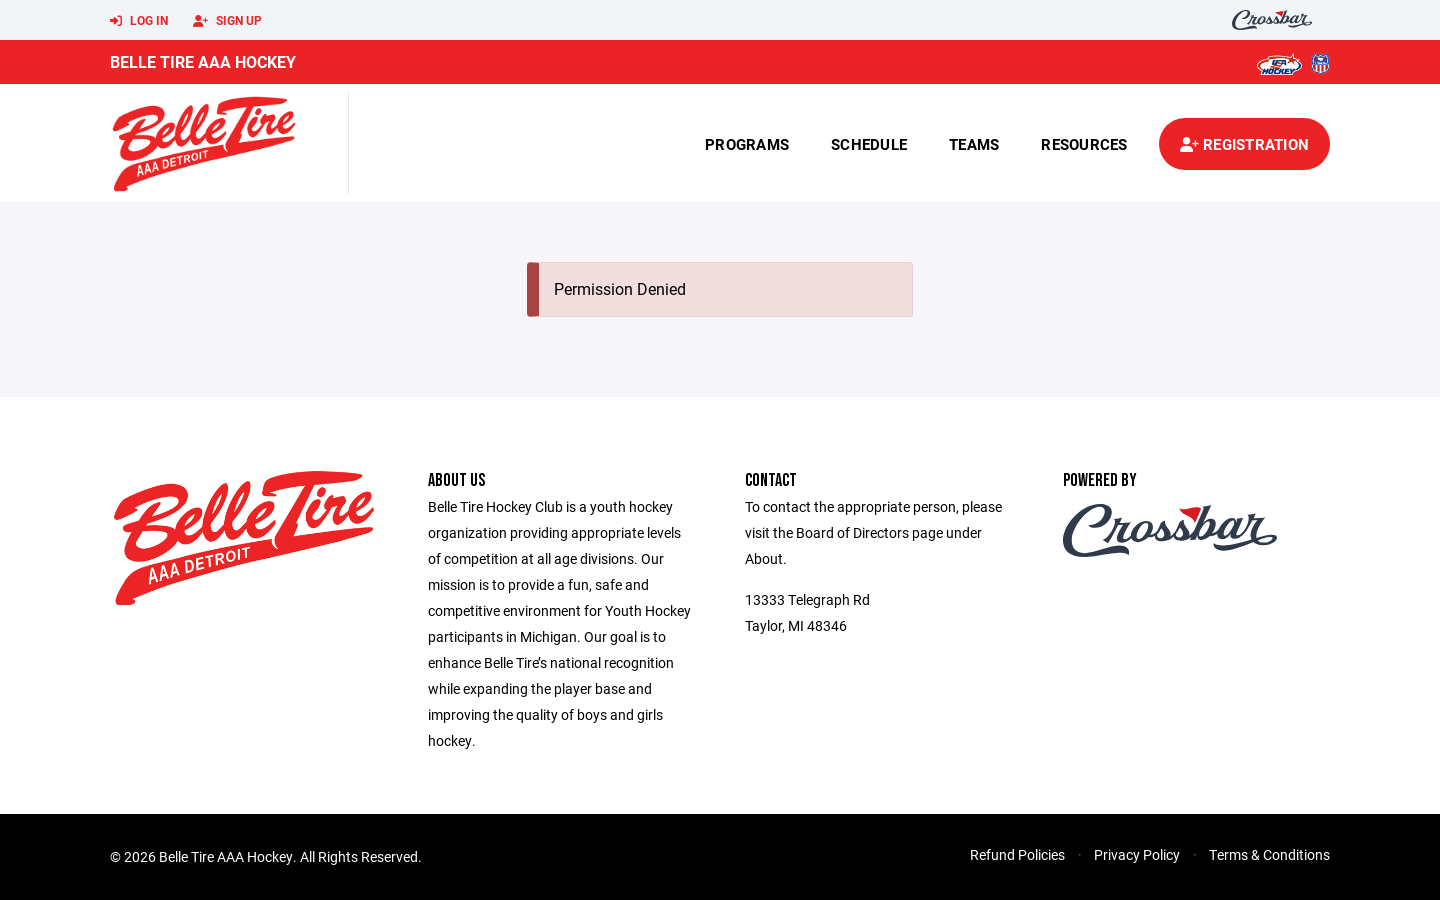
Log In (139, 21)
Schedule (869, 144)
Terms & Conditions (1269, 854)
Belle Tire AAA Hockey (203, 61)
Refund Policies (1017, 854)
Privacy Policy (1137, 854)
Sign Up (227, 21)
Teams (974, 144)
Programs (747, 144)
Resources (1084, 144)
